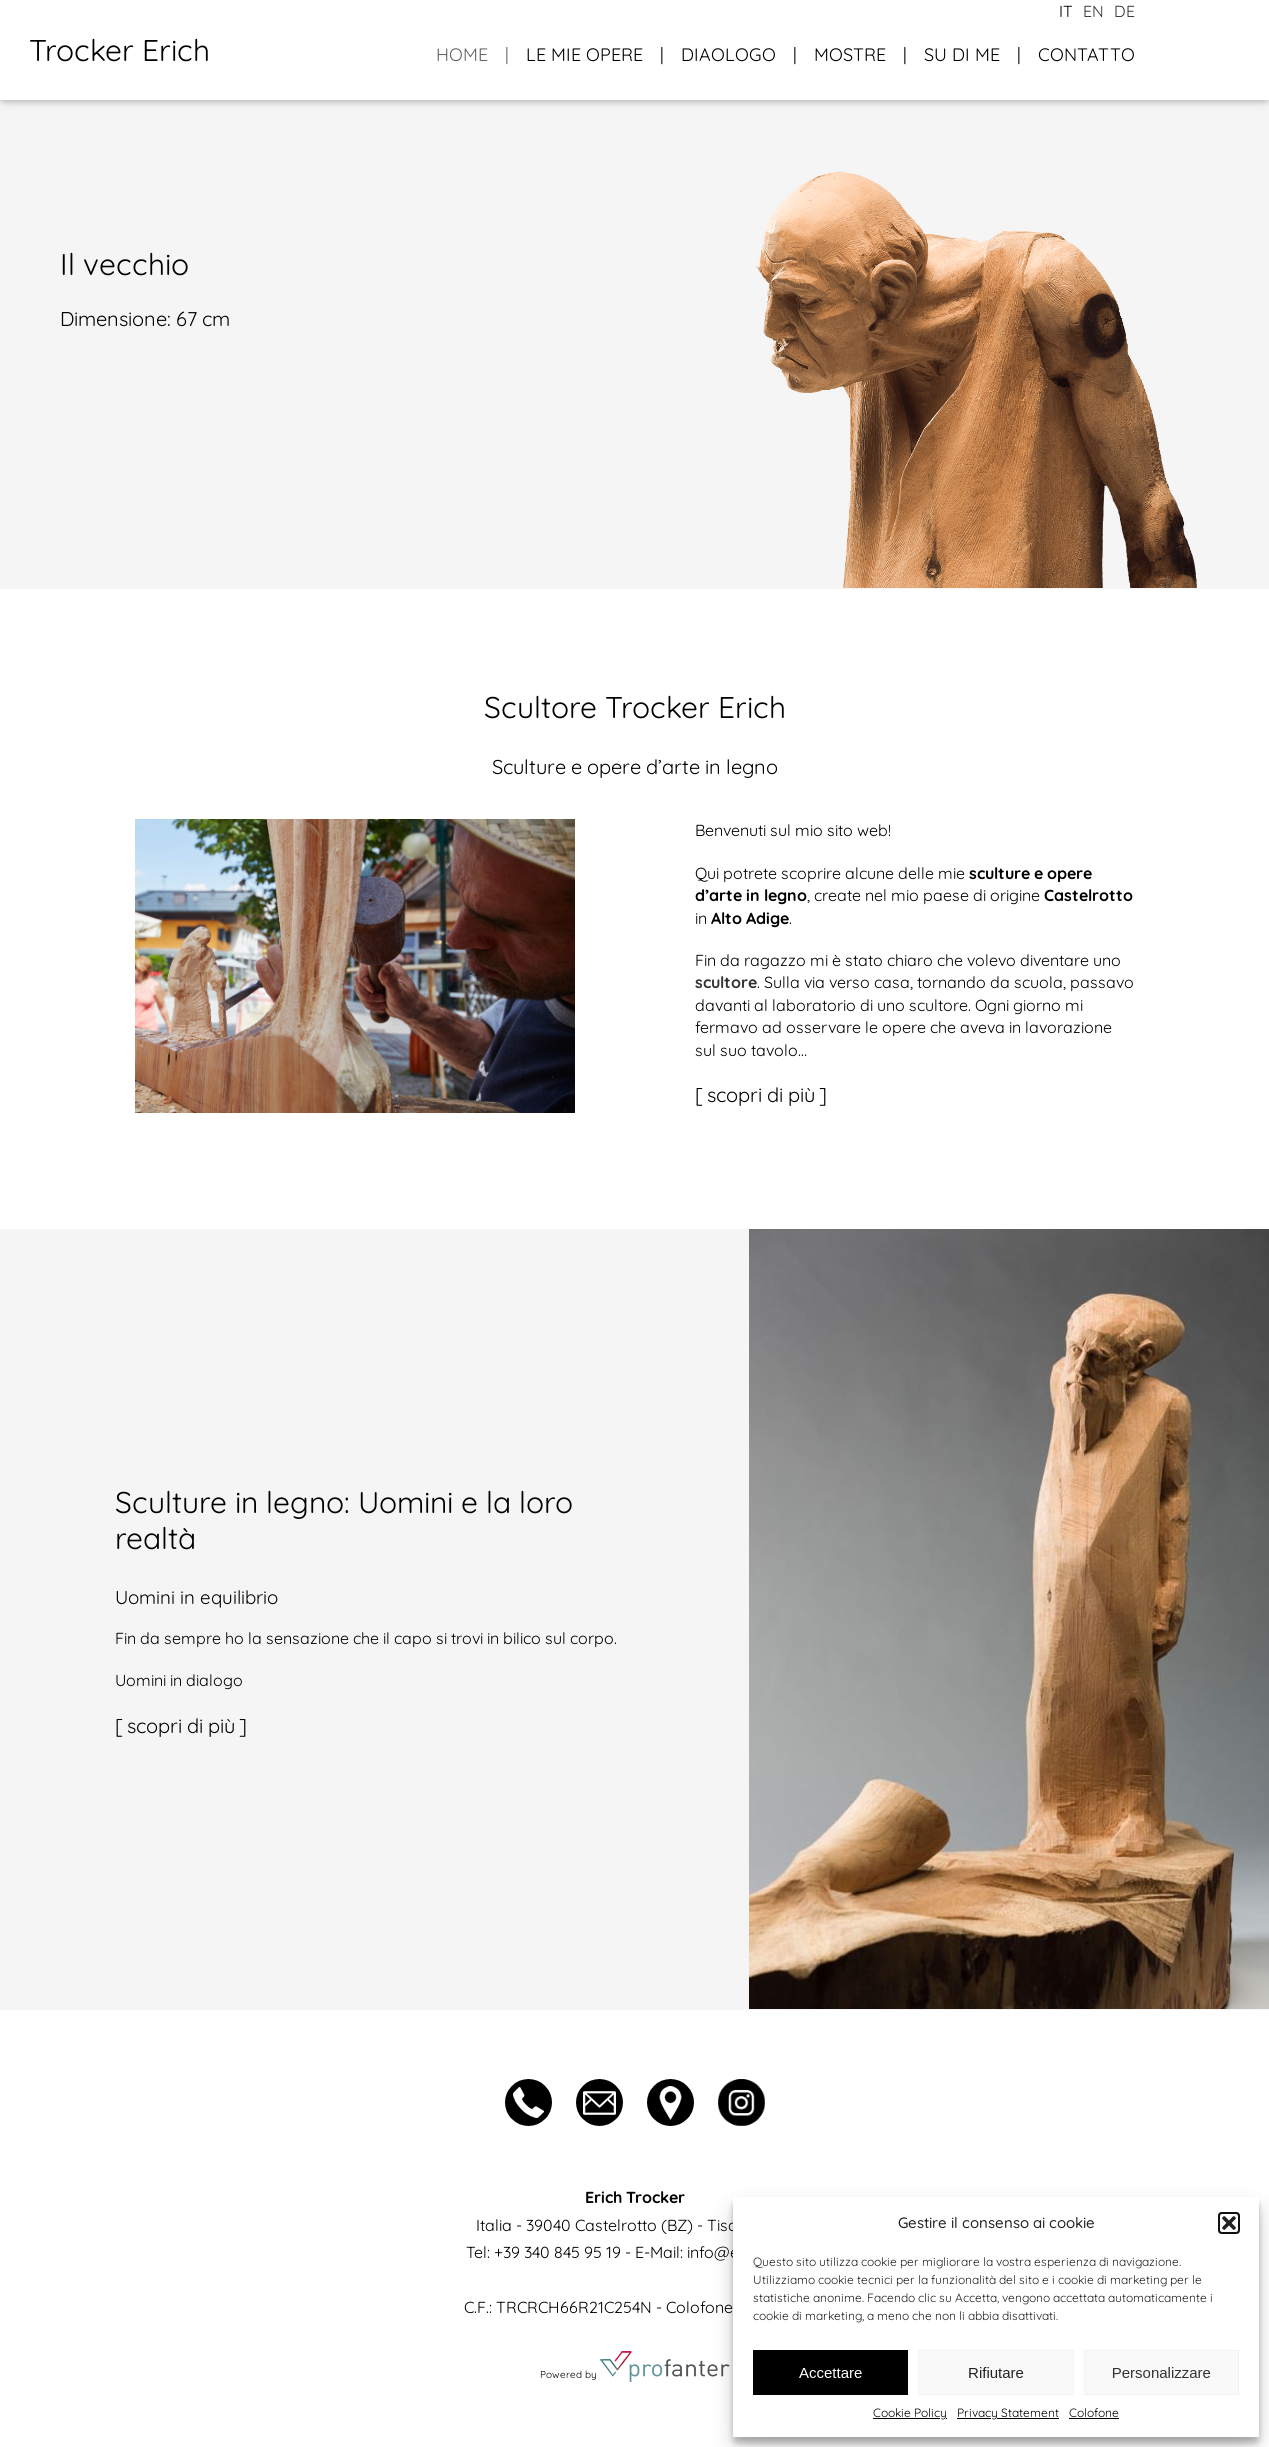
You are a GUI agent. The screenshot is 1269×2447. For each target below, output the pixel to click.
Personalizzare (1161, 2372)
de (1124, 11)
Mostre (850, 54)
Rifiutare (996, 2372)
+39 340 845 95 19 (557, 2252)
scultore (726, 982)
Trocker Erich (119, 50)
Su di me (962, 54)
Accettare (830, 2372)
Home (462, 54)
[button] (1229, 2223)
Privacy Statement (1008, 2412)
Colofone (1094, 2412)
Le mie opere (584, 54)
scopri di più (761, 1094)
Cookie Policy (910, 2412)
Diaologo (728, 54)
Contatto (1086, 54)
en (1093, 11)
